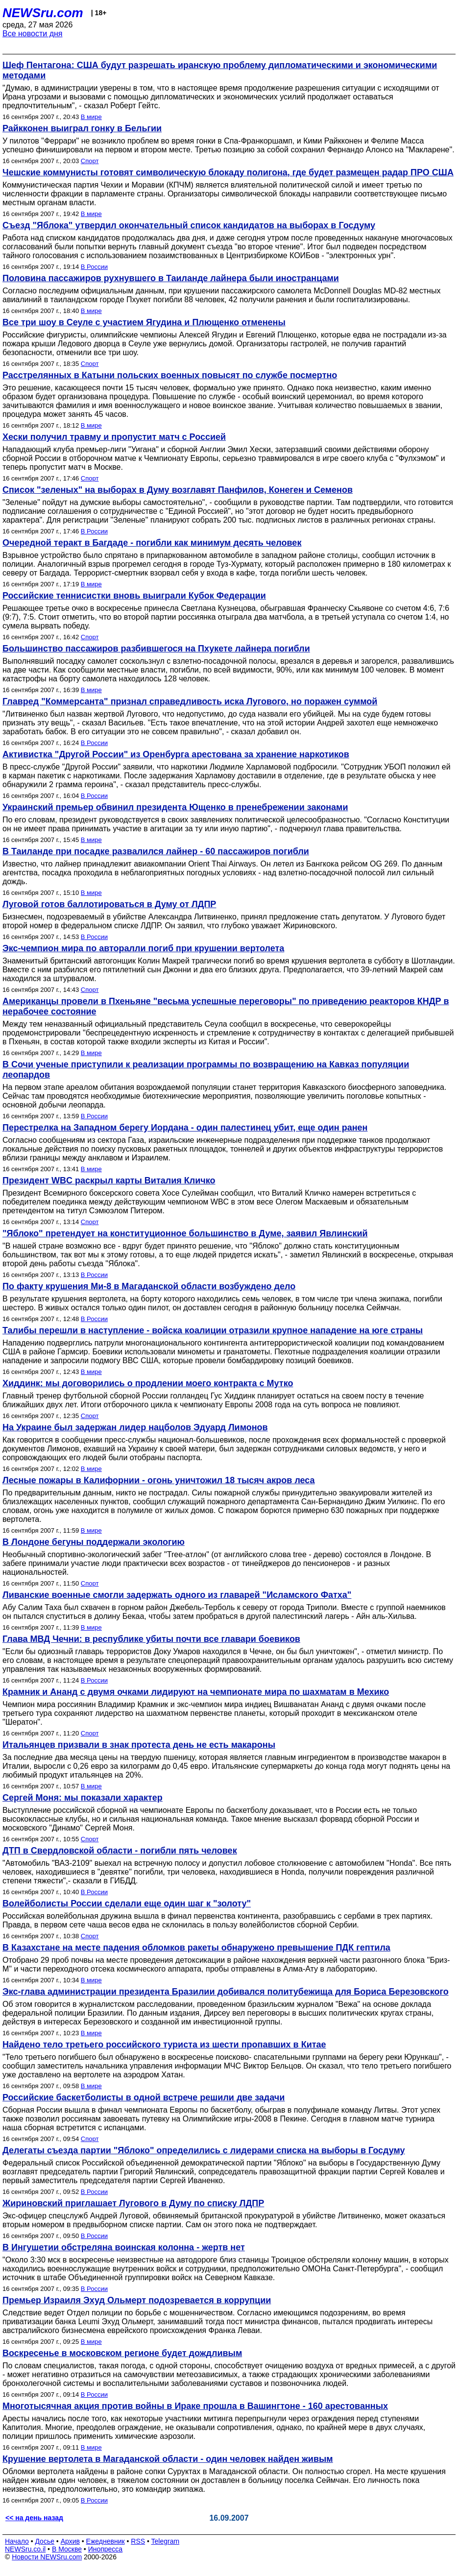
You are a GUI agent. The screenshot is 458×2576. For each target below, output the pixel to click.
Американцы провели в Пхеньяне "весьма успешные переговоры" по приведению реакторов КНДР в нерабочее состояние (225, 1006)
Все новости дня (32, 33)
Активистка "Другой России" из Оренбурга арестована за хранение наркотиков (175, 754)
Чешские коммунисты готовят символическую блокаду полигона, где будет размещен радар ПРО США (228, 172)
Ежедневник (105, 2541)
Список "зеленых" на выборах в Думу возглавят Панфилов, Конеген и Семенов (177, 490)
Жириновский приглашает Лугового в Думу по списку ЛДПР (133, 2203)
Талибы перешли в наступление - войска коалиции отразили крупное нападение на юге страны (212, 1330)
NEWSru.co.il (25, 2549)
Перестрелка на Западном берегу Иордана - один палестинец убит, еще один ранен (184, 1127)
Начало (17, 2541)
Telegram (165, 2541)
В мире (91, 116)
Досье (44, 2541)
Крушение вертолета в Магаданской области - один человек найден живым (167, 2459)
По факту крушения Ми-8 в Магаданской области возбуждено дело (148, 1286)
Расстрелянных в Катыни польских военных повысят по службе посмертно (169, 375)
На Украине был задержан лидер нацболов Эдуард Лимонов (135, 1427)
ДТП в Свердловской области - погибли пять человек (119, 1850)
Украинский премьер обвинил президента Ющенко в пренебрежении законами (175, 807)
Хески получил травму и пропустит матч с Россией (114, 437)
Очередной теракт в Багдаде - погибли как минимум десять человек (151, 543)
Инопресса (105, 2549)
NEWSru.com (42, 12)
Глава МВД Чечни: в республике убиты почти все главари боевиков (151, 1639)
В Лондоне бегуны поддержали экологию (93, 1542)
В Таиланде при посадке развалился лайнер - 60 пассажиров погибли (155, 851)
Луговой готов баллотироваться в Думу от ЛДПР (109, 904)
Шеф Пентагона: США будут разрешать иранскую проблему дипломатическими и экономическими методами (219, 70)
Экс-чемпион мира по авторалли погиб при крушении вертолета (143, 948)
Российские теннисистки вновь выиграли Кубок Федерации (134, 596)
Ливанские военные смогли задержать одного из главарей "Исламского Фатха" (176, 1595)
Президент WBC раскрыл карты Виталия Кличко (108, 1180)
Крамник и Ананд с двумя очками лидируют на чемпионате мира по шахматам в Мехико (195, 1692)
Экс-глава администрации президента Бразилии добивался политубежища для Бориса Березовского (225, 1992)
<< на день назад (34, 2518)
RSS (138, 2541)
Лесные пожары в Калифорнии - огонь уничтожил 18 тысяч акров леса (158, 1480)
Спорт (90, 161)
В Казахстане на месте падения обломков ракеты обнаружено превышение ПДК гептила (196, 1947)
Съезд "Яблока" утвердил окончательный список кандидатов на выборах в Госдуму (188, 225)
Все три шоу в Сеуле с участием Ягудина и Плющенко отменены (144, 322)
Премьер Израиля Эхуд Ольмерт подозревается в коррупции (136, 2300)
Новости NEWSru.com (47, 2557)
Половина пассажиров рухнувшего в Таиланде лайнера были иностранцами (170, 278)
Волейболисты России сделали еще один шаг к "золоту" (126, 1903)
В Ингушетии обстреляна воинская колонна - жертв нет (123, 2247)
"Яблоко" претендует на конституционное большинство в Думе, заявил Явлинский (185, 1233)
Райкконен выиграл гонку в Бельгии (82, 128)
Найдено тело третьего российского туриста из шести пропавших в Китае (164, 2044)
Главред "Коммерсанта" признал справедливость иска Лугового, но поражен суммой (189, 701)
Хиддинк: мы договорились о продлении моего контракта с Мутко (147, 1383)
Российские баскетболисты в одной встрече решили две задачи (143, 2097)
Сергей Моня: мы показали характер (82, 1798)
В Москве (67, 2549)
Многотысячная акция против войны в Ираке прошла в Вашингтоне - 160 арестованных (195, 2406)
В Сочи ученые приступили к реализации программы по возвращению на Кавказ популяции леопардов (205, 1069)
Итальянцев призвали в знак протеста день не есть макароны (138, 1745)
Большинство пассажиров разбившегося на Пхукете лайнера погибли (156, 648)
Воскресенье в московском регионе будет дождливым (122, 2353)
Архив (70, 2541)
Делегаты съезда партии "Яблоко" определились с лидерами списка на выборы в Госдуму (203, 2150)
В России (94, 266)
